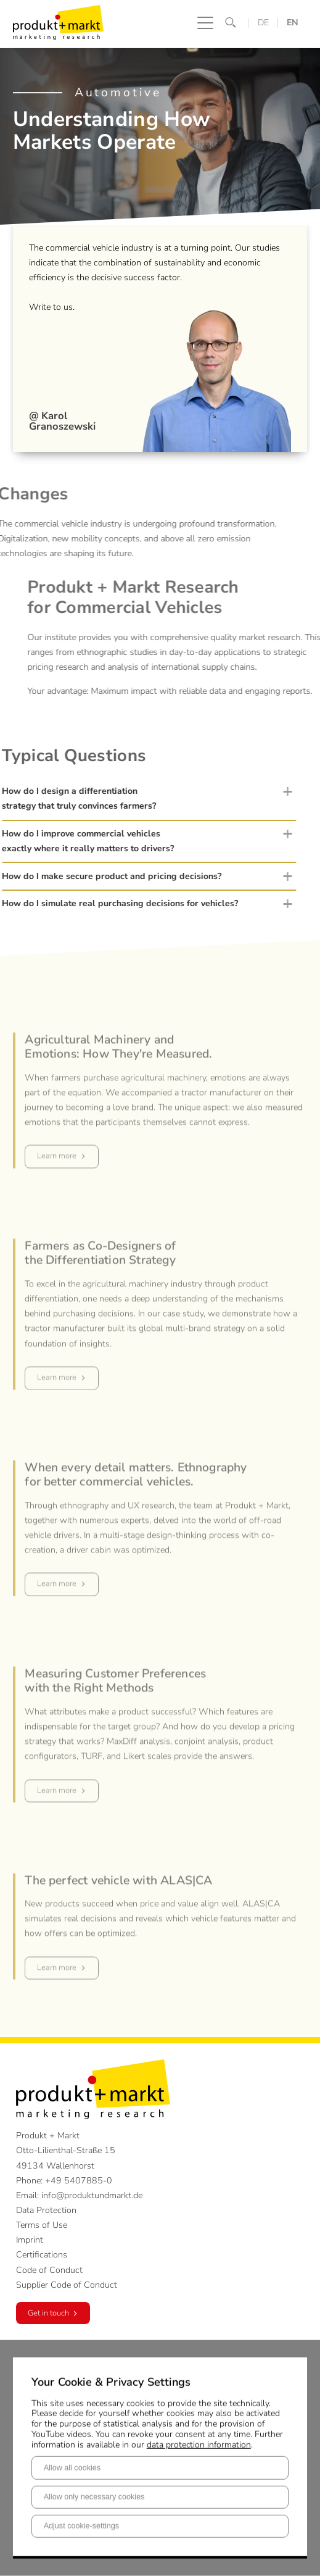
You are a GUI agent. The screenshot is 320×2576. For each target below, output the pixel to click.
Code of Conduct (49, 2270)
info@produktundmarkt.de (91, 2195)
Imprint (29, 2240)
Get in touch (48, 2313)
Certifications (41, 2255)
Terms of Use (41, 2225)
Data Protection (46, 2210)
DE (263, 23)
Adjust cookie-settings (82, 2526)
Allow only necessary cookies (94, 2497)
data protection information (199, 2444)
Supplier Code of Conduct (66, 2285)
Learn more (56, 1185)
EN (292, 23)
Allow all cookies (72, 2467)
